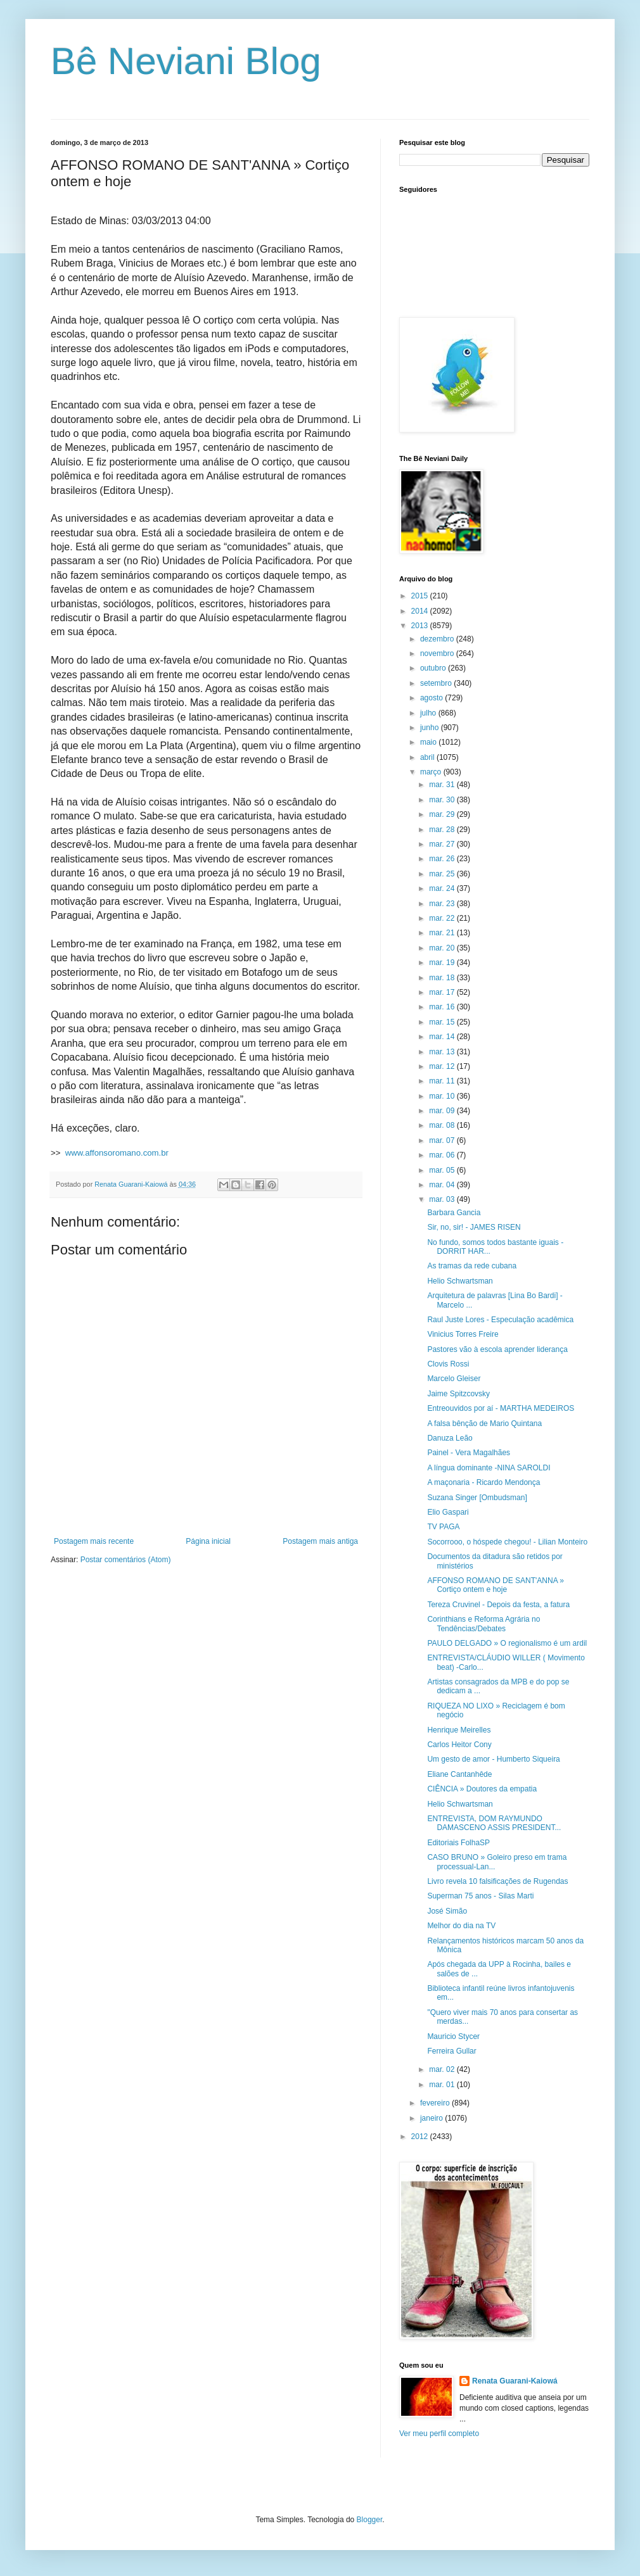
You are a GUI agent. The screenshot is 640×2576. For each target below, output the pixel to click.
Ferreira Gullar (451, 2051)
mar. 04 (442, 1184)
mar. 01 (442, 2084)
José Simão (447, 1911)
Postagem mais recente (94, 1541)
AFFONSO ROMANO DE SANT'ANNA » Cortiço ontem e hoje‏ (495, 1585)
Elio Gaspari (447, 1512)
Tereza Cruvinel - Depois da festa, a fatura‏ (498, 1604)
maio (429, 742)
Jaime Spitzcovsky (458, 1393)
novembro (438, 653)
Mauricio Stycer (453, 2036)
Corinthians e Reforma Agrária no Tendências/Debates (483, 1623)
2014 (420, 611)
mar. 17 (442, 992)
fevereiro (436, 2103)
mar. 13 (442, 1051)
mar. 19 (442, 962)
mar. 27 (442, 844)
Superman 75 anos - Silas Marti (480, 1895)
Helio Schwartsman (459, 1281)
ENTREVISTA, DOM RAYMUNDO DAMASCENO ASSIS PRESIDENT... (494, 1823)
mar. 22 (442, 918)
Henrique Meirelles (458, 1730)
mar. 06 (442, 1155)
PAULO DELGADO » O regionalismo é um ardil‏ (507, 1643)
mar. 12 (442, 1066)
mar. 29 (442, 814)
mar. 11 (442, 1080)
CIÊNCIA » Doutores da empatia (482, 1788)
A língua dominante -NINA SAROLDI (488, 1467)
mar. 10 (442, 1096)
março (432, 771)
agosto (432, 697)
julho (429, 713)
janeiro (432, 2118)
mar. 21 (442, 932)
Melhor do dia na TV (461, 1925)
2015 (420, 595)
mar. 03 (442, 1199)
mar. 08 (442, 1125)
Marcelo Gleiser (453, 1378)
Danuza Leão (449, 1438)
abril (428, 757)
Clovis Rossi (448, 1364)
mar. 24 (442, 888)
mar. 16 (442, 1006)
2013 (420, 625)
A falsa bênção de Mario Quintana (484, 1423)
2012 (420, 2136)
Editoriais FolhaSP (458, 1842)
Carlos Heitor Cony (459, 1744)
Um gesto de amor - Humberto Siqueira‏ (493, 1759)
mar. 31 (442, 784)
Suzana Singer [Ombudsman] (477, 1497)
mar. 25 (442, 873)
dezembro (438, 639)
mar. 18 (442, 977)
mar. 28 (442, 829)
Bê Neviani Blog (186, 61)
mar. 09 (442, 1110)
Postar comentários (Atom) (125, 1559)
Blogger (370, 2519)
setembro (437, 683)
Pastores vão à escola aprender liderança (497, 1349)
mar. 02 (442, 2069)
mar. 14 (442, 1036)
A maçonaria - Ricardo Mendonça (483, 1482)
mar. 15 (442, 1022)
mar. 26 (442, 858)
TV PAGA (443, 1526)
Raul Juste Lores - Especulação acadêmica (500, 1319)
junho (430, 727)
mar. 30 (442, 799)
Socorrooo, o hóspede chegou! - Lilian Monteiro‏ (507, 1541)
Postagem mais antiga (320, 1541)
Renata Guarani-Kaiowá (515, 2381)
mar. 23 (442, 903)
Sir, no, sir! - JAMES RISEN (473, 1227)
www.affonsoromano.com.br (117, 1153)
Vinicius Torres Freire (462, 1334)
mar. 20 (442, 948)
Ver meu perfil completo (439, 2433)
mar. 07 (442, 1140)
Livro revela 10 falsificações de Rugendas (497, 1881)
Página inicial (208, 1541)
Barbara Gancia (453, 1212)
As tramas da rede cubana (471, 1265)
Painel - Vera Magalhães (468, 1452)
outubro (434, 668)
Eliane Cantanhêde (459, 1774)
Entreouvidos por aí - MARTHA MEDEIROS (500, 1408)
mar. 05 (442, 1170)
